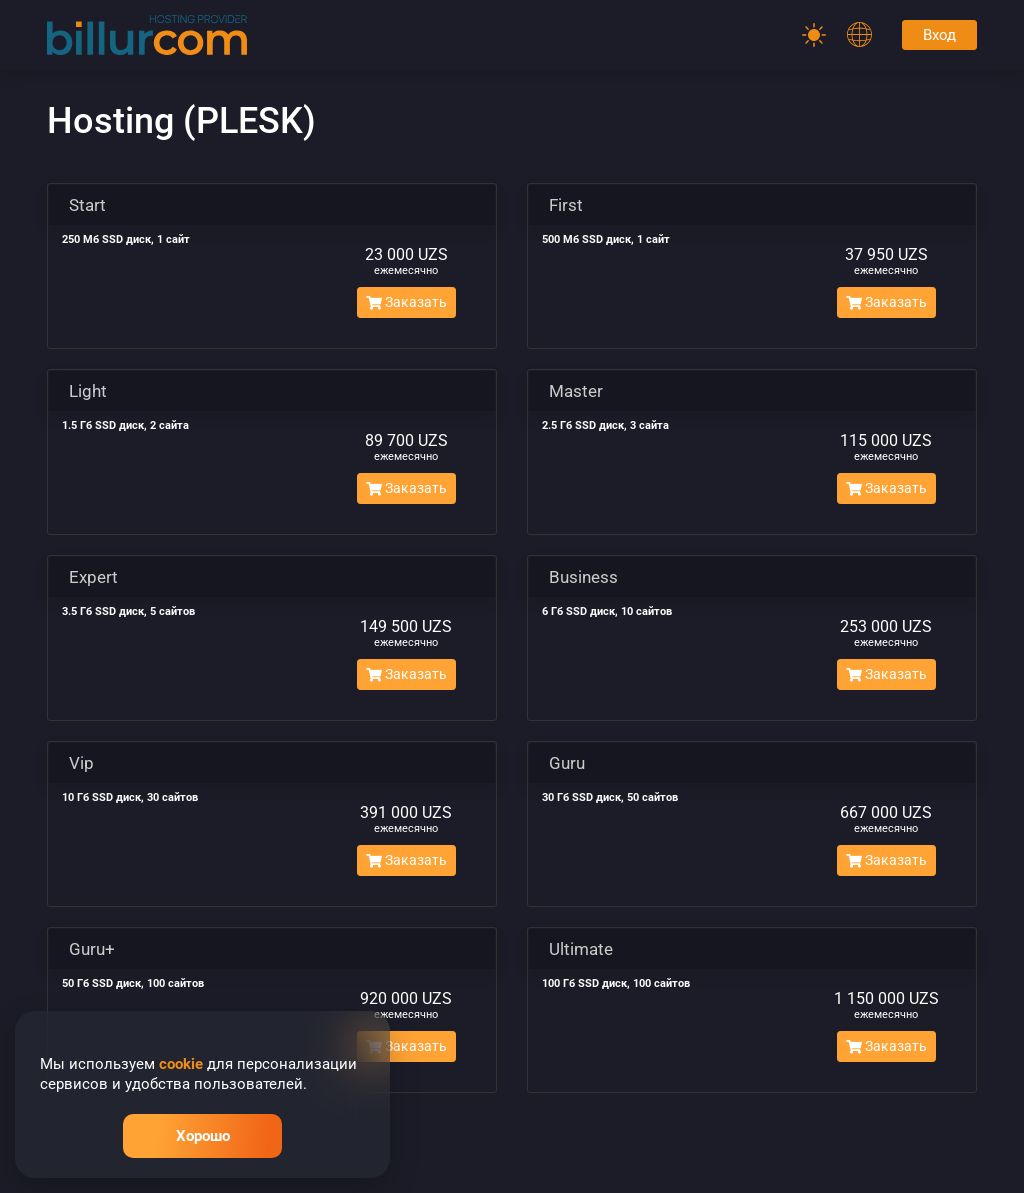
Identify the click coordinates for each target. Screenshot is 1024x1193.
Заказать (406, 302)
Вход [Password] (939, 35)
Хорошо (203, 1136)
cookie (181, 1064)
